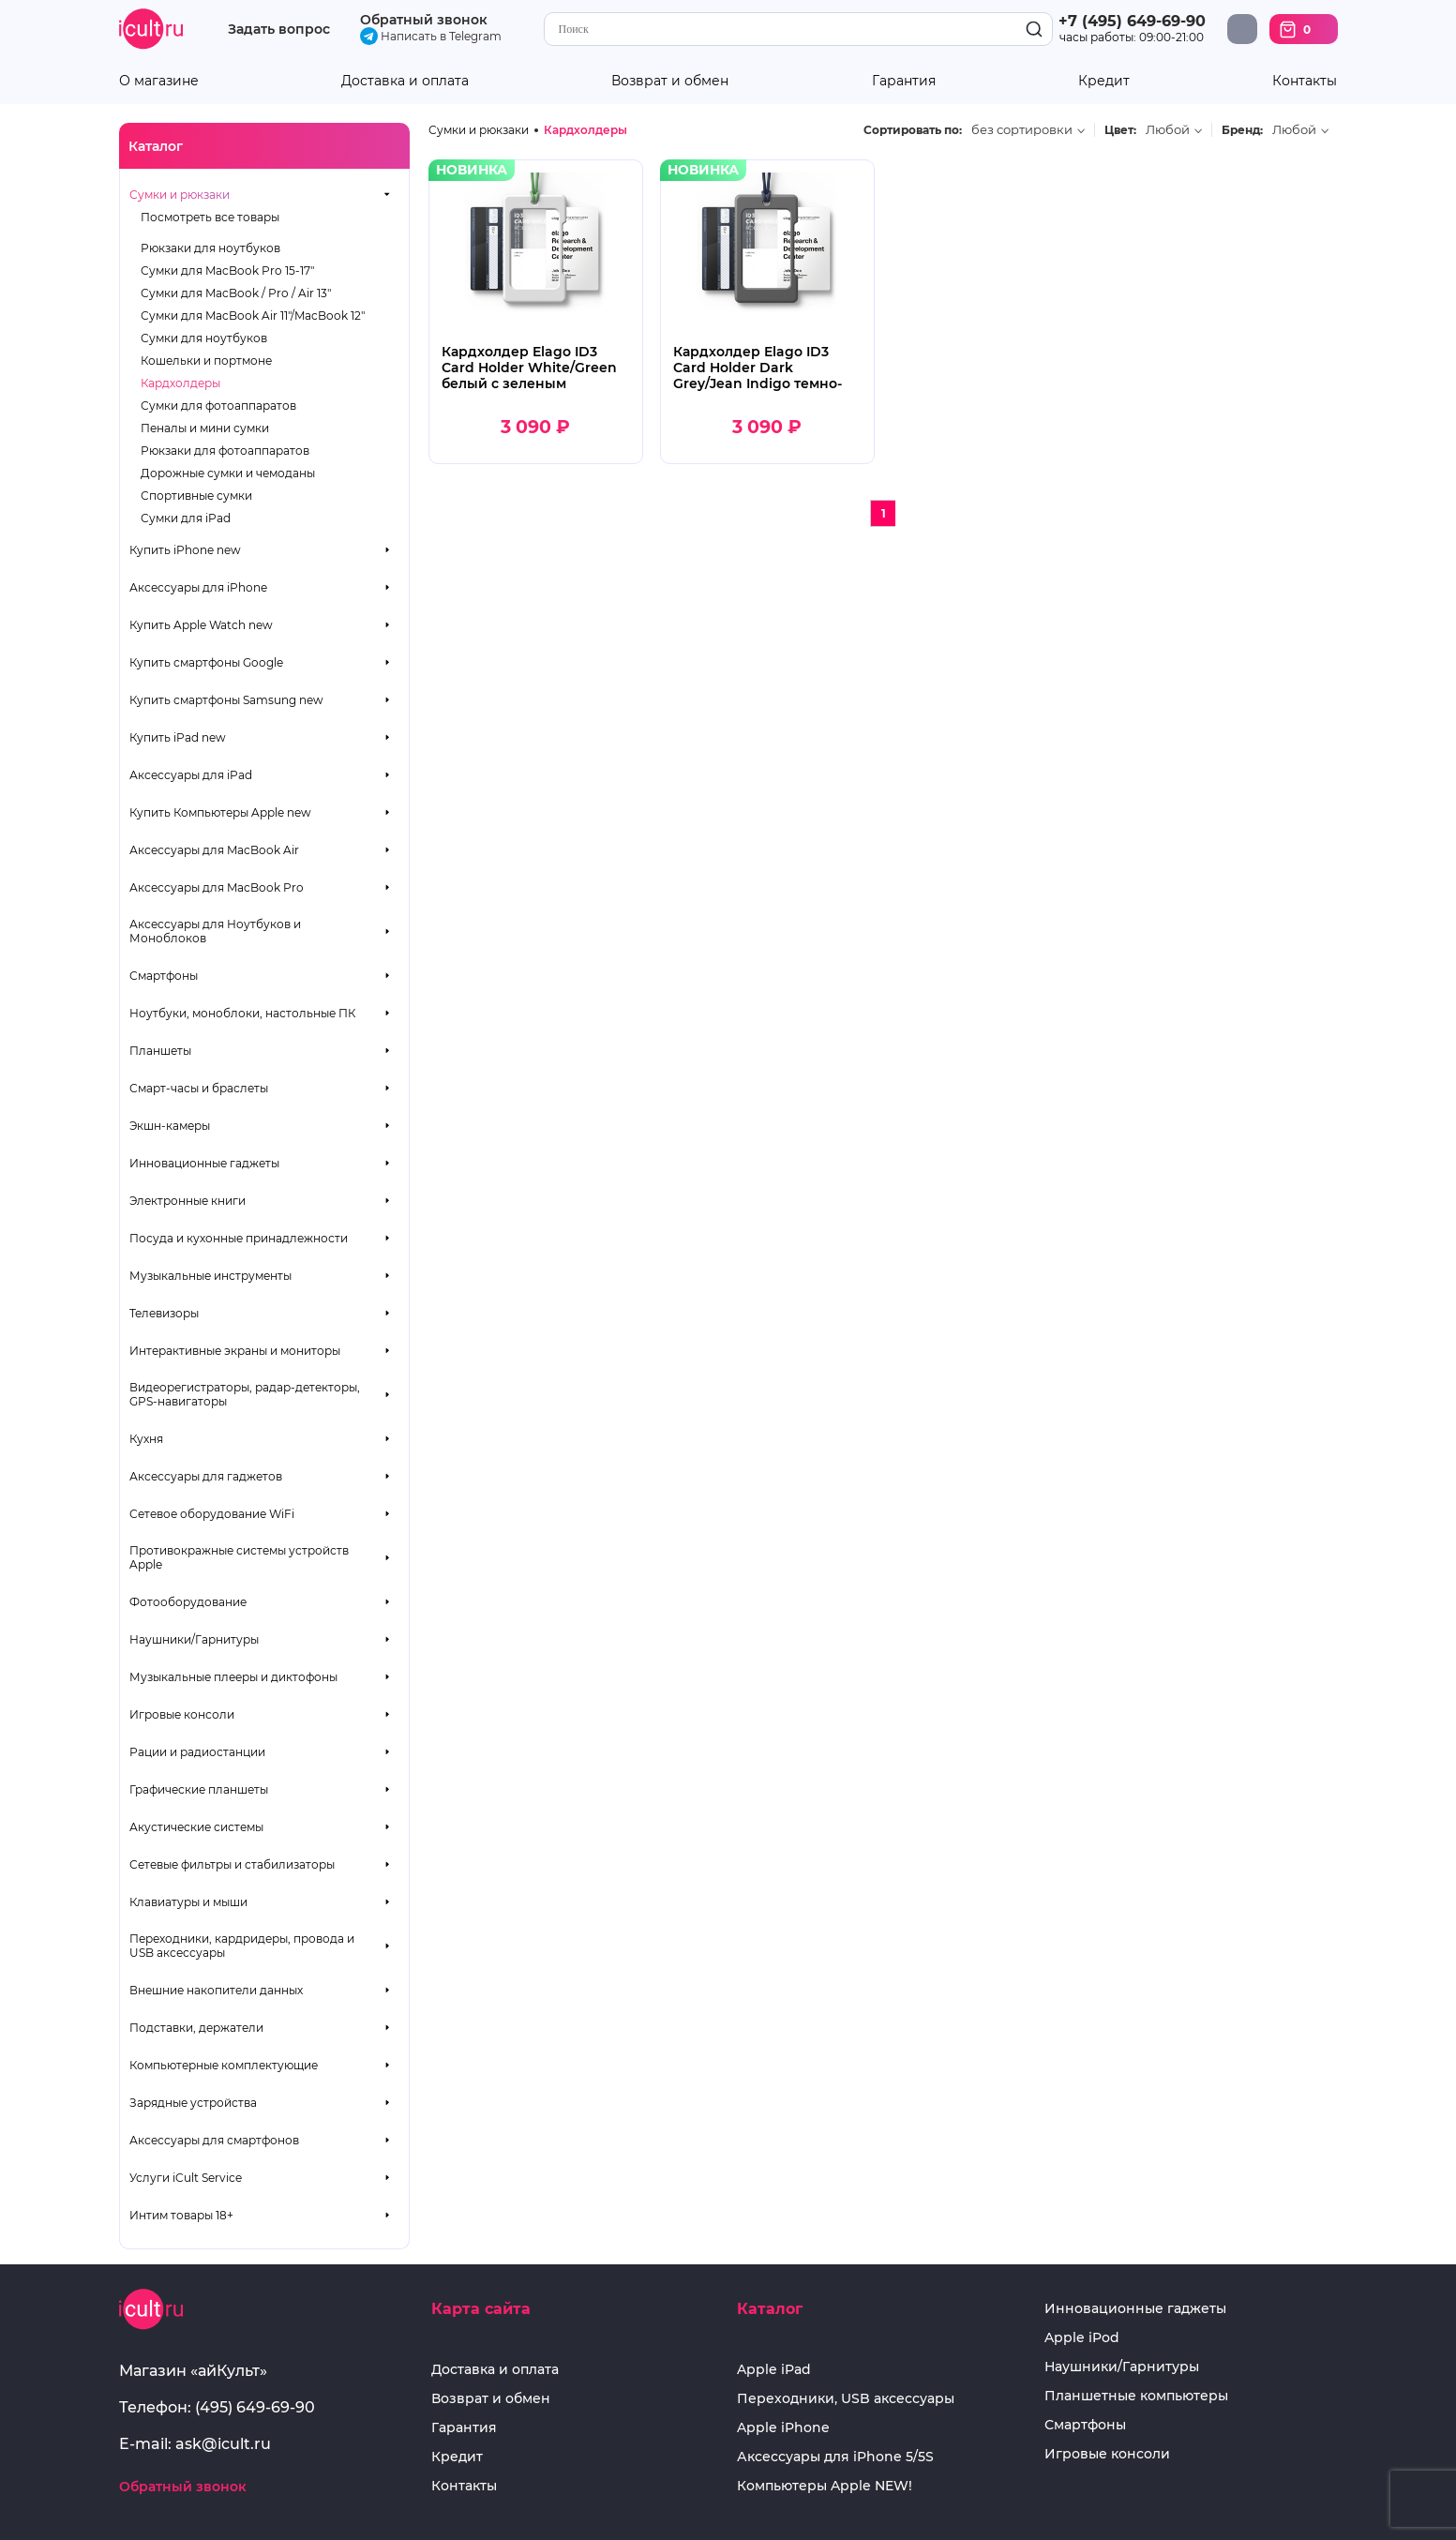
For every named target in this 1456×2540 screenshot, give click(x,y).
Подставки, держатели (196, 2028)
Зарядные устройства (193, 2103)
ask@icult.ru (223, 2444)
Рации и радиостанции (197, 1752)
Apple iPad (774, 2370)
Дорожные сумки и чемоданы (228, 473)
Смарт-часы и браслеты (198, 1088)
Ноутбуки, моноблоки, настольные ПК (242, 1013)
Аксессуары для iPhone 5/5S (835, 2457)
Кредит (1104, 81)
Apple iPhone (783, 2428)
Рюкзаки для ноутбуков (210, 248)
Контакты (1304, 81)
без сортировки (1022, 130)
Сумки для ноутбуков (204, 338)
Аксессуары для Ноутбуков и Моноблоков (215, 931)
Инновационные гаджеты (204, 1163)
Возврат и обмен (669, 81)
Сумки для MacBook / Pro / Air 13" (236, 293)
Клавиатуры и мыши (188, 1902)
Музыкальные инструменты (210, 1276)
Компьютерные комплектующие (223, 2065)
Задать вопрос (279, 30)
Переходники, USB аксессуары (845, 2399)
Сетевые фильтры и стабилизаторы (232, 1864)
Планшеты (160, 1051)
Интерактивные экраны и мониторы (234, 1351)
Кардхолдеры (180, 383)
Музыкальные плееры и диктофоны (233, 1677)
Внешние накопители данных (216, 1990)
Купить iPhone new (185, 550)
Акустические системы (196, 1827)
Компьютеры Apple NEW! (824, 2486)
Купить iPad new (177, 737)
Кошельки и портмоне (206, 360)
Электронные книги (187, 1201)
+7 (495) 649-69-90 (1132, 21)
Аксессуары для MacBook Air (214, 850)
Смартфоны (163, 976)
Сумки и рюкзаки (179, 195)
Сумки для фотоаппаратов (218, 405)
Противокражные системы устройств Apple (239, 1557)
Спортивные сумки (196, 495)
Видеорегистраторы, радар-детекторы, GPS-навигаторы (244, 1394)
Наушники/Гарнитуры (194, 1639)
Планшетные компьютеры (1136, 2396)
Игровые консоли (181, 1714)
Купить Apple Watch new (201, 625)
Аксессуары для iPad (190, 775)
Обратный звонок (424, 19)
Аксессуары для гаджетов (205, 1476)
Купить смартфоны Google (206, 662)
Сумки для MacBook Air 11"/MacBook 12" (253, 315)
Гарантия (904, 81)
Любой (1168, 130)
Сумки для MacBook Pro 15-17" (227, 270)
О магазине (159, 81)
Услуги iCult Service (185, 2178)
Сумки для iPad (186, 518)
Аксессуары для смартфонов (214, 2140)
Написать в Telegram (431, 36)
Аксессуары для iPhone (198, 587)
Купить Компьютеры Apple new (220, 812)
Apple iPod (1081, 2338)
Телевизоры (164, 1313)
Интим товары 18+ (181, 2215)
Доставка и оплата (405, 81)
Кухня (146, 1439)
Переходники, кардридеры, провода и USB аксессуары (241, 1945)
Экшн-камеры (169, 1126)
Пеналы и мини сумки (205, 428)
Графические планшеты (198, 1789)
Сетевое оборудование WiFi (211, 1514)
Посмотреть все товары (210, 217)
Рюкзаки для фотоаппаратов (225, 450)
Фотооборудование (188, 1602)
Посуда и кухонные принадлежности (238, 1238)
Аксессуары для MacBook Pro (216, 887)
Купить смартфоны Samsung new (226, 700)
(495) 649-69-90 (255, 2407)
